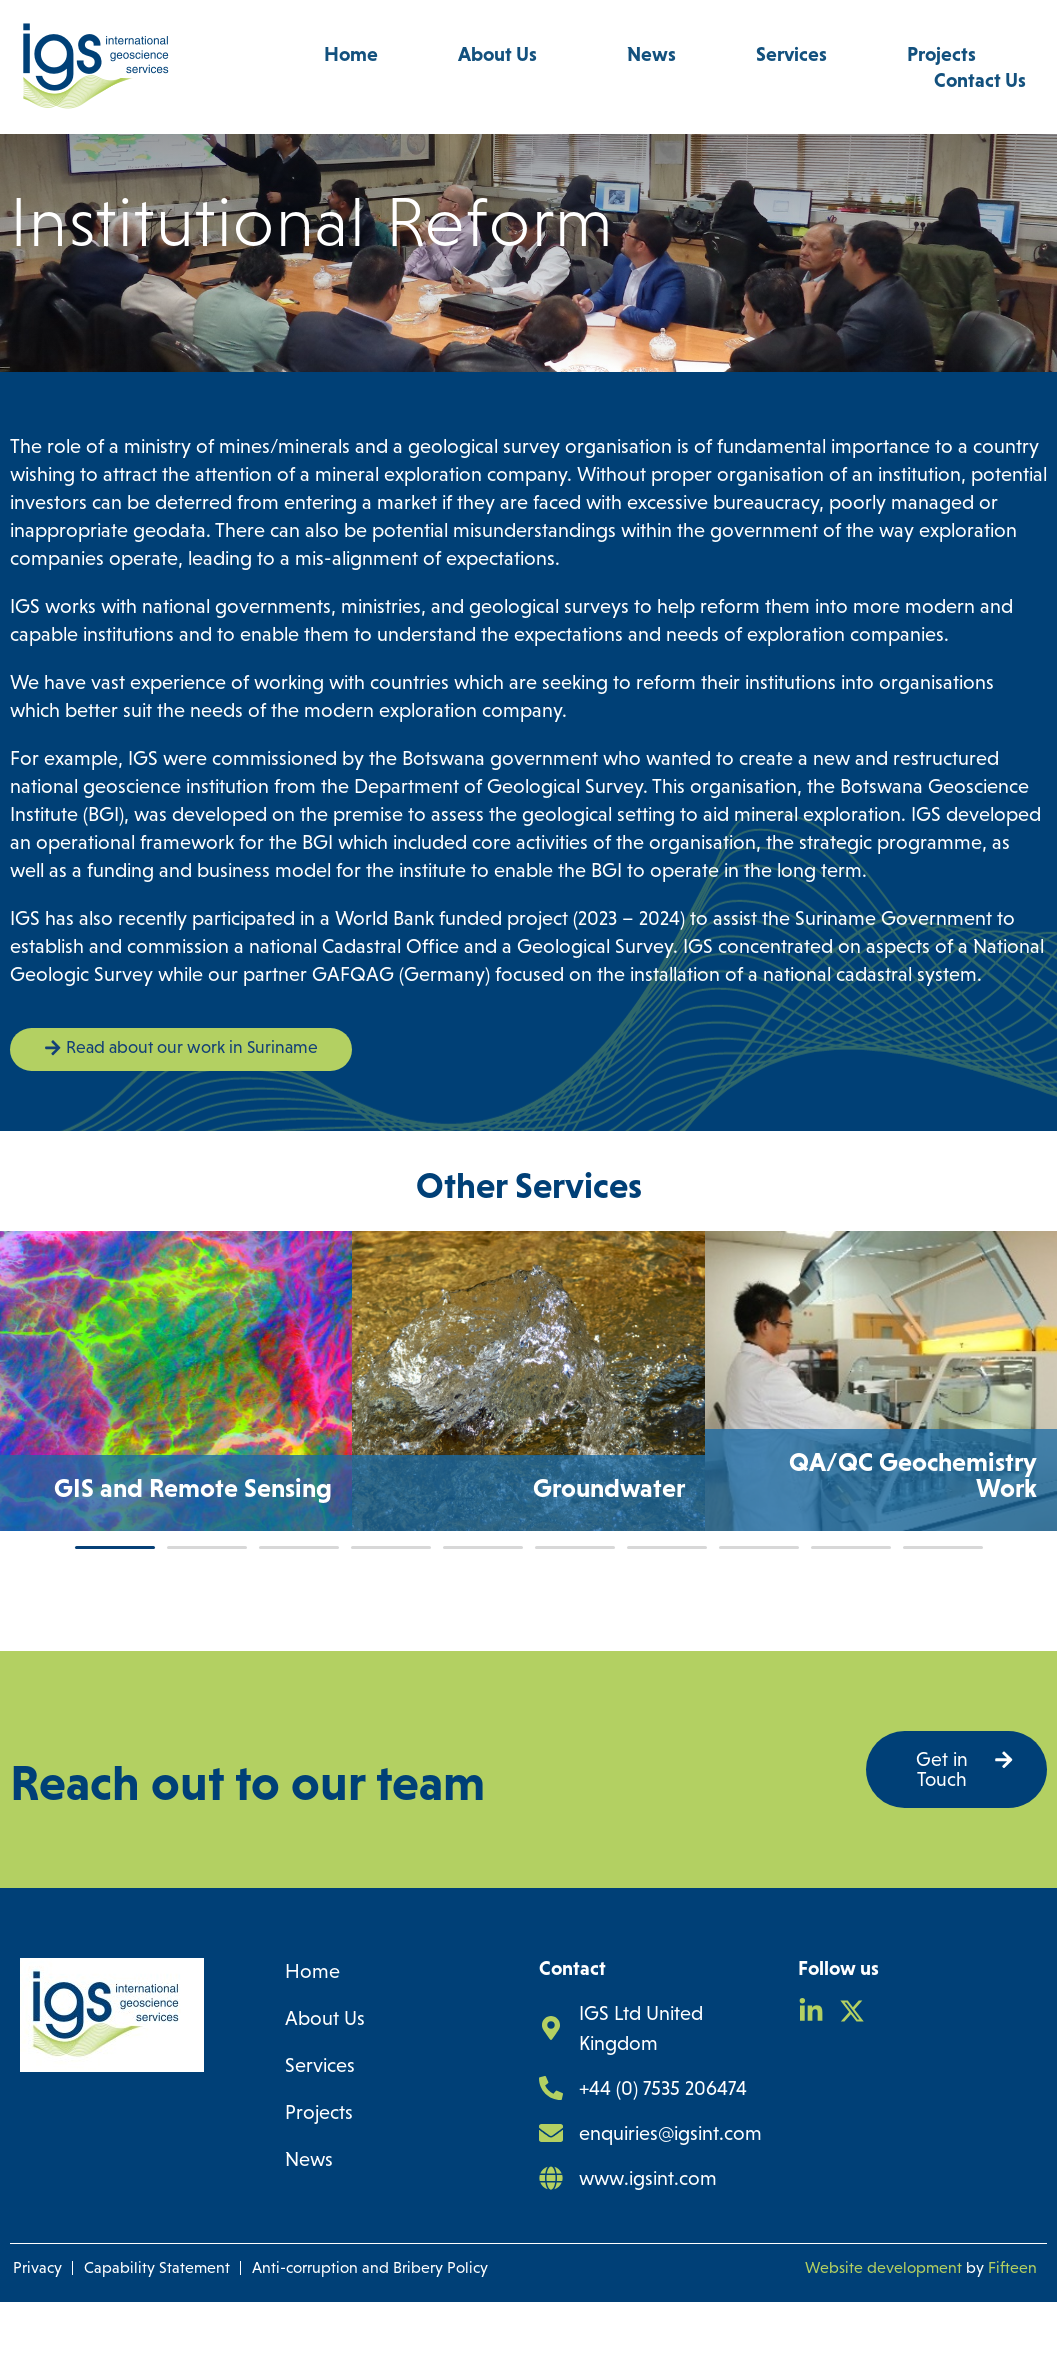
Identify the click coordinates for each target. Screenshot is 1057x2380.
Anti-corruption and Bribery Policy (370, 2345)
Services (791, 54)
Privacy (37, 2345)
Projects (946, 54)
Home (351, 54)
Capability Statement (157, 2345)
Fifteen (1012, 2345)
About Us (502, 54)
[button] (115, 1622)
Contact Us (980, 80)
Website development (883, 2345)
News (651, 54)
